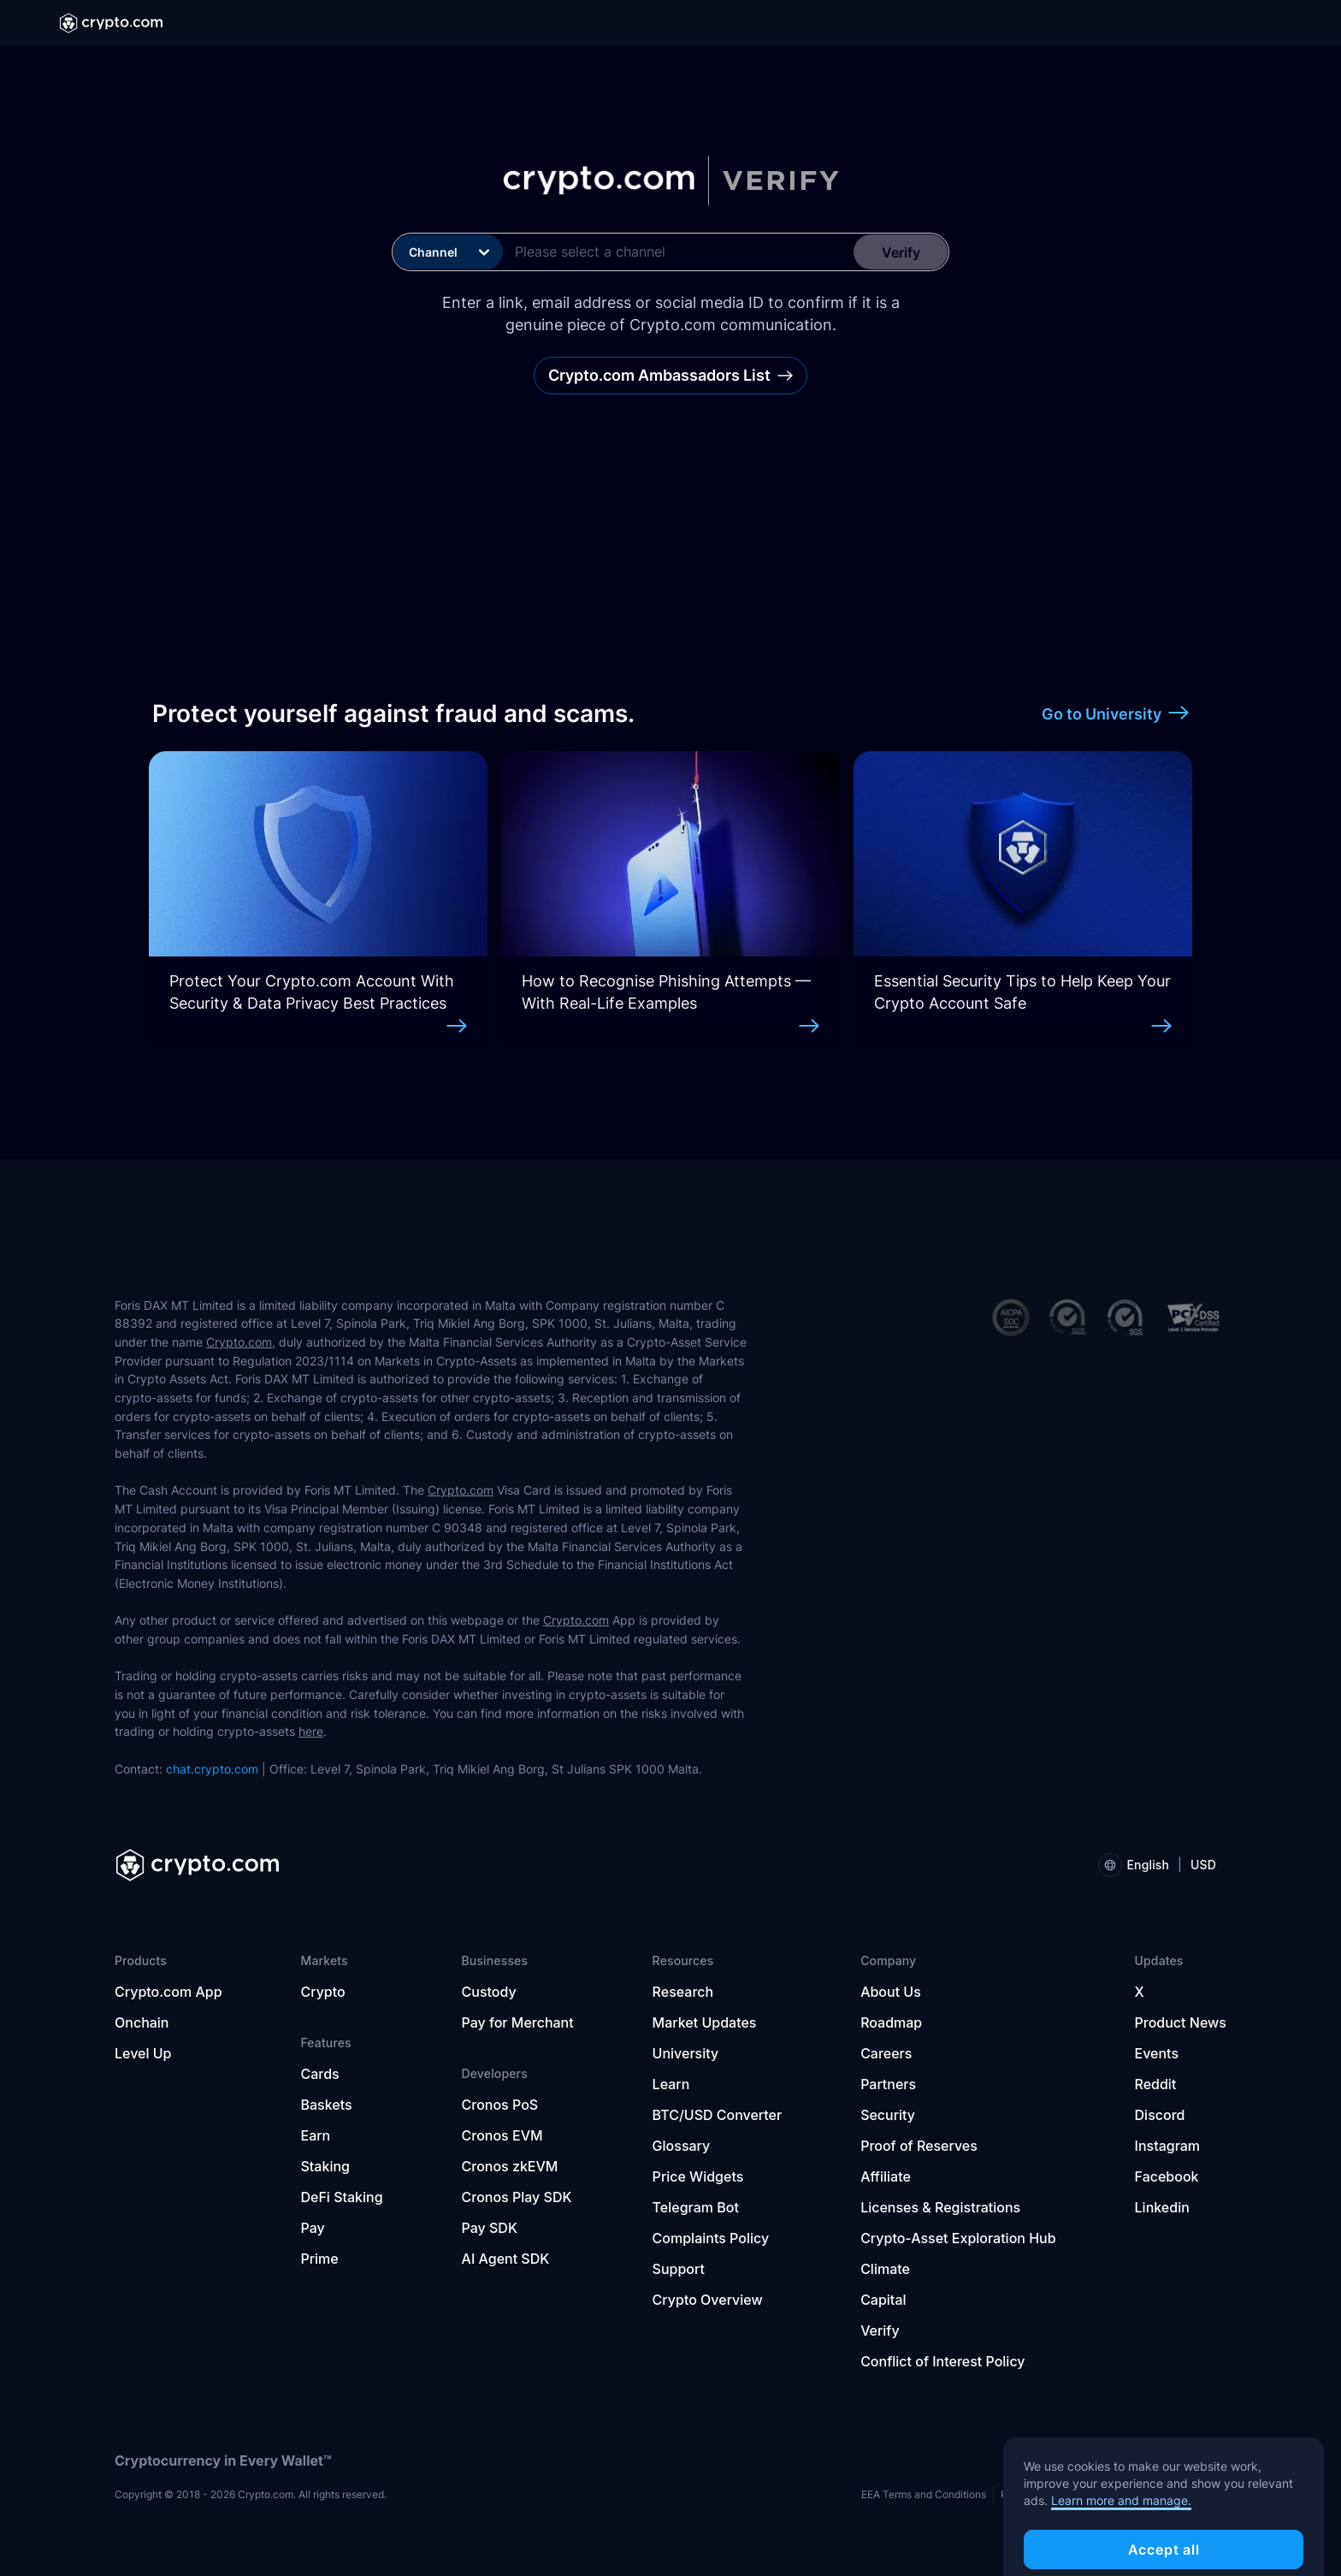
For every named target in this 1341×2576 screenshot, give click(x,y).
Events (1157, 2053)
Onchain (142, 2022)
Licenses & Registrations (940, 2207)
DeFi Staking (341, 2197)
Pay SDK (489, 2227)
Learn (671, 2084)
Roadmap (891, 2022)
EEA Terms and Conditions (923, 2494)
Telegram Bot (696, 2207)
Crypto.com (239, 1342)
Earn (315, 2135)
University (686, 2053)
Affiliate (885, 2176)
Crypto (322, 1991)
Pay (312, 2227)
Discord (1160, 2114)
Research (683, 1991)
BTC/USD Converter (718, 2114)
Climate (885, 2268)
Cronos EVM (502, 2135)
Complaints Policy (711, 2238)
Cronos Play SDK (517, 2197)
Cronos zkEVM (510, 2166)
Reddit (1156, 2084)
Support (679, 2268)
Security (887, 2114)
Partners (888, 2084)
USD (1203, 1864)
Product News (1180, 2022)
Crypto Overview (708, 2299)
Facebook (1167, 2176)
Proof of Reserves (919, 2145)
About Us (890, 1991)
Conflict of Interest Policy (942, 2361)
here (310, 1731)
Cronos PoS (500, 2104)
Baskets (325, 2104)
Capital (883, 2299)
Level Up (143, 2053)
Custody (489, 1991)
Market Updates (705, 2022)
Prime (319, 2258)
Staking (324, 2166)
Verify (880, 2330)
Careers (886, 2053)
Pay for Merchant (518, 2022)
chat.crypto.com (212, 1769)
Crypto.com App (168, 1991)
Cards (319, 2073)
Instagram (1168, 2145)
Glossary (682, 2145)
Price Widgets (698, 2176)
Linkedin (1162, 2207)
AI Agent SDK (506, 2258)
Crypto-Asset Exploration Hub (958, 2238)
